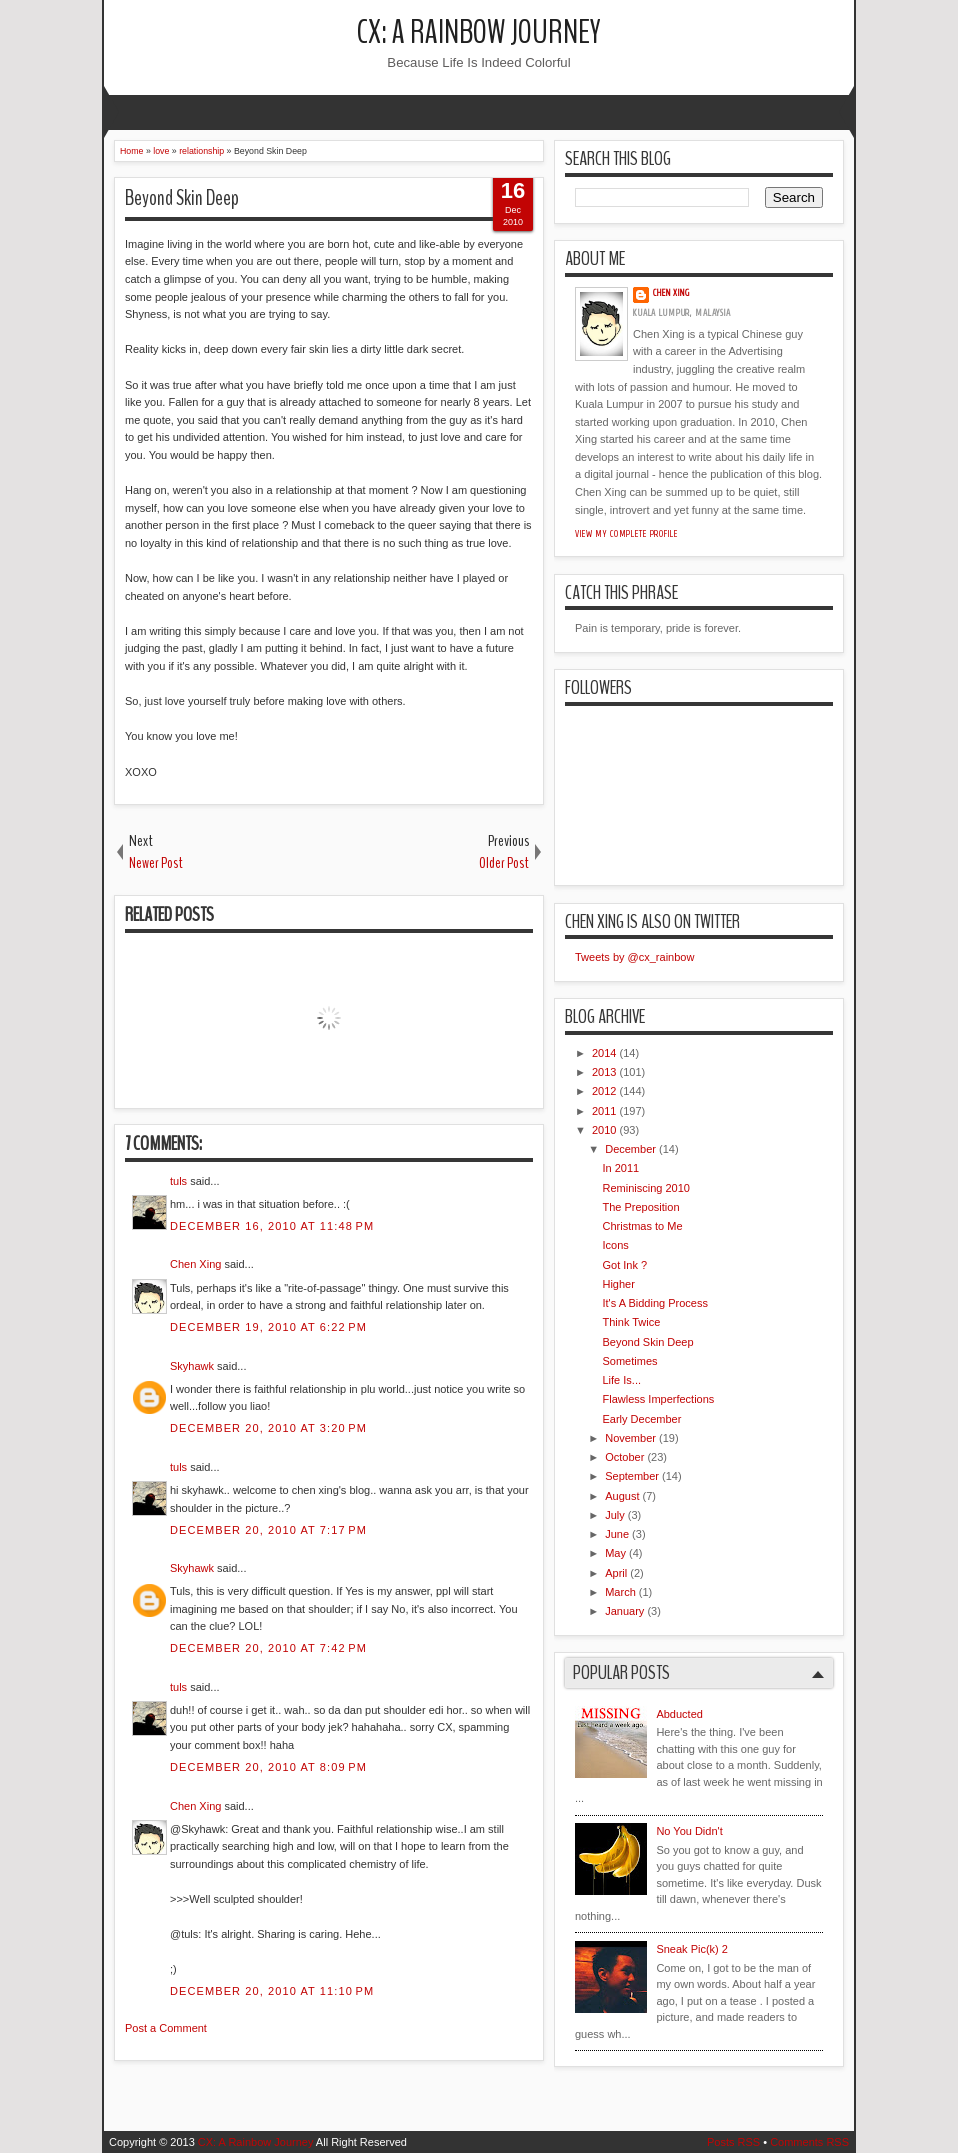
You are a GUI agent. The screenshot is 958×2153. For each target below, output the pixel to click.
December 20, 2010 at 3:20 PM (268, 1428)
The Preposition (640, 1207)
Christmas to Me (642, 1226)
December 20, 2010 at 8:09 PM (268, 1767)
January (624, 1611)
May (615, 1553)
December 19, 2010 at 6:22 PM (268, 1327)
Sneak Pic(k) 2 (692, 1949)
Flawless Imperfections (658, 1399)
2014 (604, 1053)
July (615, 1515)
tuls (178, 1181)
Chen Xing (195, 1264)
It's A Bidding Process (654, 1303)
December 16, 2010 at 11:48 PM (272, 1226)
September (632, 1476)
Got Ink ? (624, 1265)
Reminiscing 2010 (645, 1188)
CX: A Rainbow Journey (479, 32)
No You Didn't (689, 1831)
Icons (615, 1245)
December (630, 1149)
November (630, 1438)
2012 (604, 1091)
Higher (618, 1284)
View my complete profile (626, 534)
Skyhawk (192, 1366)
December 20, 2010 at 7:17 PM (268, 1530)
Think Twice (631, 1322)
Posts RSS (733, 2142)
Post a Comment (166, 2028)
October (624, 1457)
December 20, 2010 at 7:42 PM (268, 1648)
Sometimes (629, 1361)
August (622, 1496)
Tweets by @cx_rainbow (634, 957)
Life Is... (621, 1380)
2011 (604, 1111)
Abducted (679, 1714)
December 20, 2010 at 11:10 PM (272, 1991)
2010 (604, 1130)
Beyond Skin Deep (182, 198)
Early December (641, 1419)
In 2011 (620, 1168)
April (616, 1573)
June (617, 1534)
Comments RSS (809, 2142)
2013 (604, 1072)
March (620, 1592)
